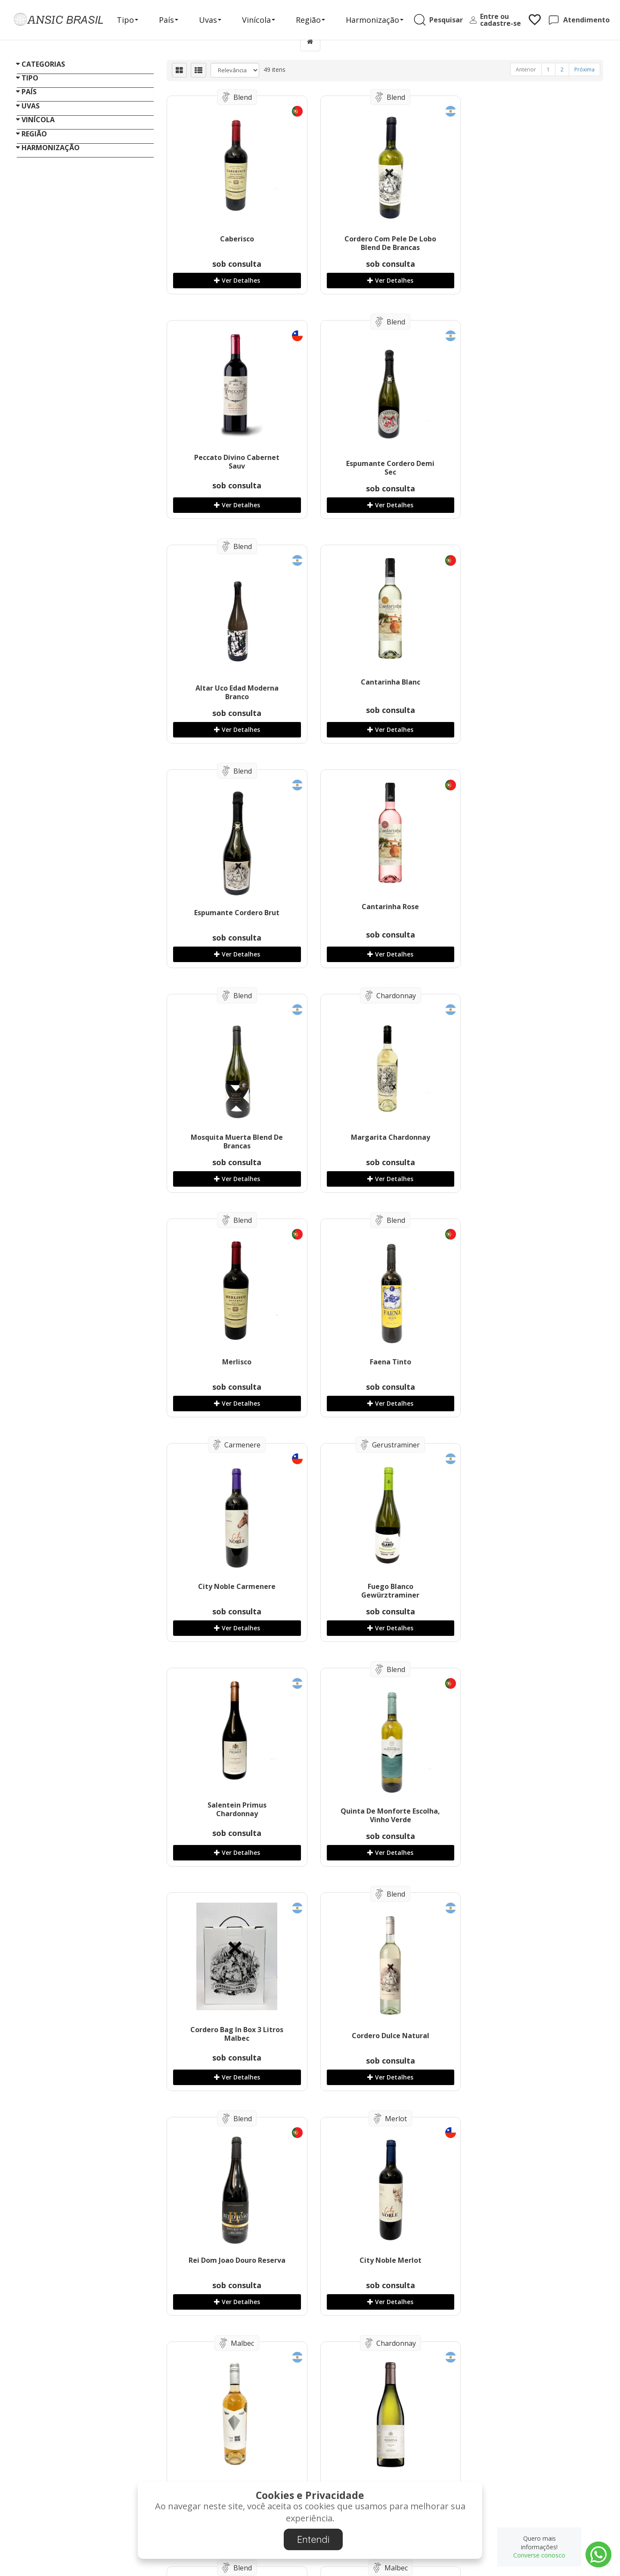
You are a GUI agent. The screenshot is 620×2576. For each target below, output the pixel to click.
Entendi (313, 2539)
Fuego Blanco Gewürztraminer (382, 1141)
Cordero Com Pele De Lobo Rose (531, 2264)
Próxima (584, 69)
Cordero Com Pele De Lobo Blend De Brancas (382, 243)
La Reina (382, 1811)
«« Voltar (29, 954)
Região (313, 20)
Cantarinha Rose (382, 682)
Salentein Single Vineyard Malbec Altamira (234, 2040)
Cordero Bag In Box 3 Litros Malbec (382, 1360)
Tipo (130, 20)
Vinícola (261, 20)
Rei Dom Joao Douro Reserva (234, 1586)
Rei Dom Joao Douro (234, 2260)
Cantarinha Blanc (531, 457)
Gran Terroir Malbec (531, 1811)
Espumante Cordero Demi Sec (234, 468)
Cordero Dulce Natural (531, 1362)
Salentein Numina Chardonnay (234, 1815)
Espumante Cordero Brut (234, 688)
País (171, 20)
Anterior (526, 69)
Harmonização (377, 20)
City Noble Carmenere (234, 1137)
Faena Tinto (531, 912)
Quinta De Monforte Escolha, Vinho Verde (234, 1366)
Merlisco (382, 912)
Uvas (213, 20)
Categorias (43, 64)
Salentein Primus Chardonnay (530, 1135)
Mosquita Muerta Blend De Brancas (531, 692)
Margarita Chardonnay (234, 912)
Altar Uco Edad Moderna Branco (382, 468)
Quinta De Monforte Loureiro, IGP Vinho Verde (531, 2040)
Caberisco (234, 239)
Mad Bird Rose (530, 1586)
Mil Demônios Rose (382, 2260)
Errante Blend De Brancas (382, 2035)
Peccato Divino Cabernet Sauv (531, 237)
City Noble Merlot (382, 1586)
